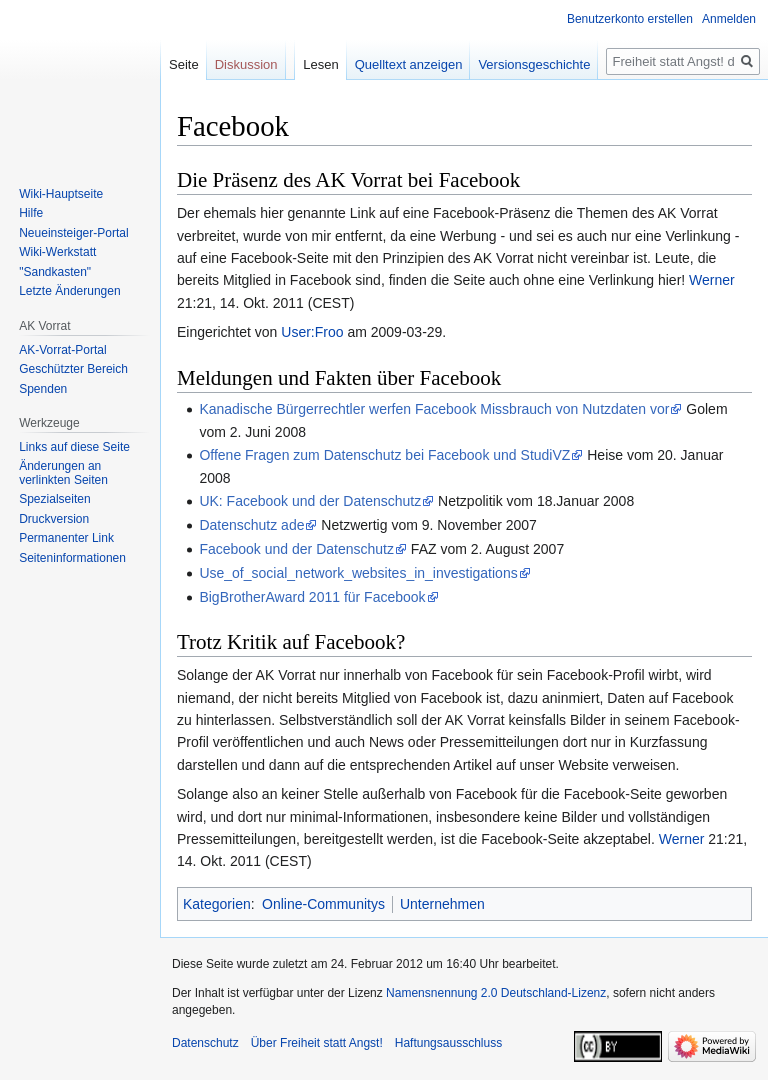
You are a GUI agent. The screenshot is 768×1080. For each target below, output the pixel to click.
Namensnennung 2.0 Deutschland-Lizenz (496, 993)
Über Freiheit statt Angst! (317, 1043)
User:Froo (312, 332)
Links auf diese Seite (74, 447)
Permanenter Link (66, 538)
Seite (184, 64)
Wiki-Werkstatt (57, 252)
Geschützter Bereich (73, 369)
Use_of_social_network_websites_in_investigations (358, 573)
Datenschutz (205, 1043)
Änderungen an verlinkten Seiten (63, 473)
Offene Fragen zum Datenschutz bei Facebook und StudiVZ (384, 455)
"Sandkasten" (55, 272)
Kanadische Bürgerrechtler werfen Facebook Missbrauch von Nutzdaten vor (434, 409)
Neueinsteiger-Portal (73, 233)
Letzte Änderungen (69, 291)
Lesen (320, 64)
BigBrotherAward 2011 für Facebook (312, 597)
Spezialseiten (54, 499)
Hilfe (31, 213)
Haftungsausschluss (448, 1043)
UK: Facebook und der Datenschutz (310, 501)
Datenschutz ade (251, 525)
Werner (712, 280)
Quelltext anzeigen (409, 64)
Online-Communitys (323, 904)
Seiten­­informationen (72, 558)
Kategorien (217, 904)
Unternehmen (442, 904)
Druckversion (54, 519)
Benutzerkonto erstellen (630, 19)
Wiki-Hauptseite (61, 194)
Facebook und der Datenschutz (296, 549)
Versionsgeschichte (534, 64)
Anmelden (729, 19)
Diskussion (246, 64)
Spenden (43, 389)
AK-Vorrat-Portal (62, 350)
